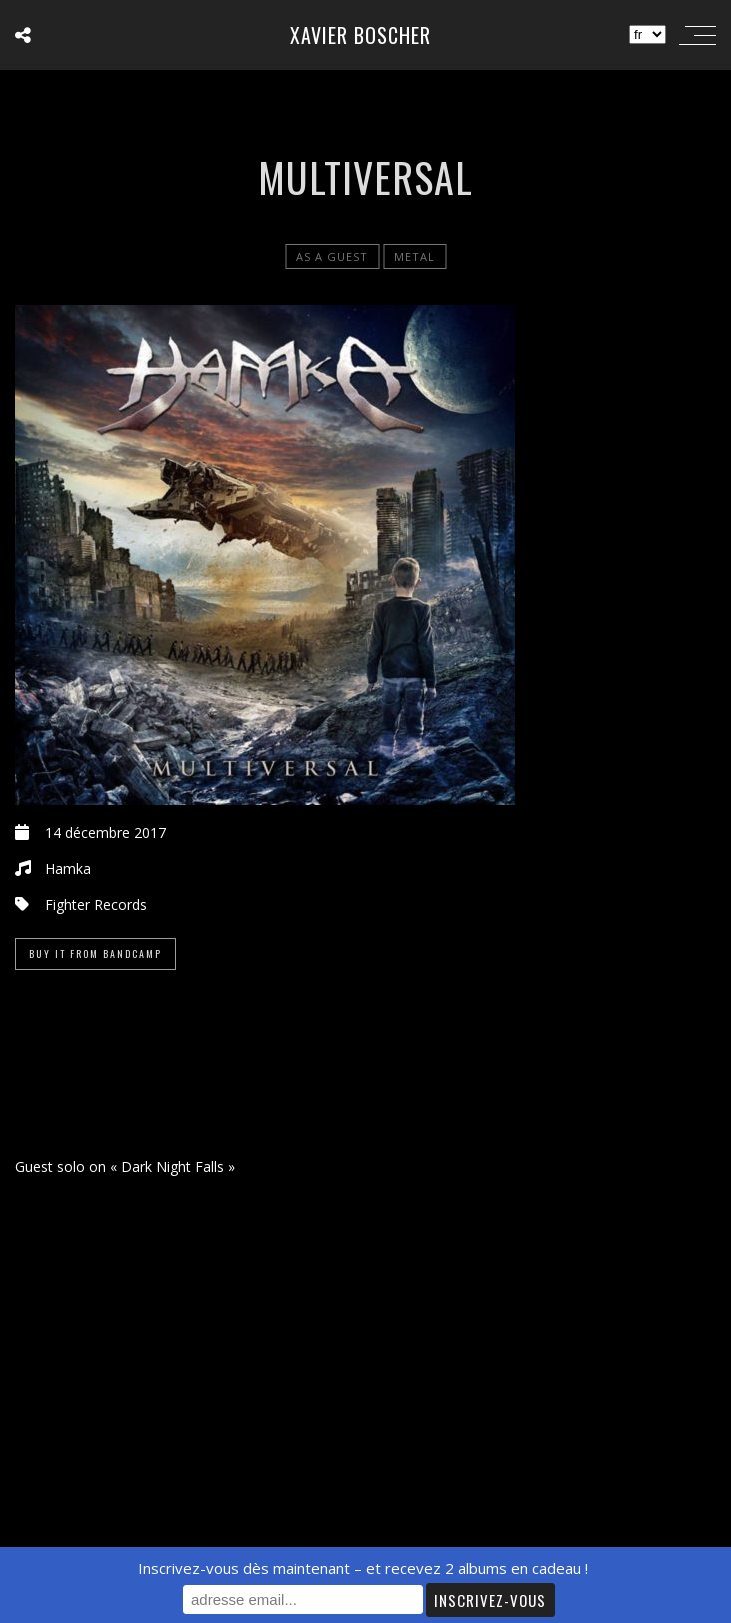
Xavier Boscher (360, 35)
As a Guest (332, 256)
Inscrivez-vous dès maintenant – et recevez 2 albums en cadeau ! (363, 1568)
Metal (414, 256)
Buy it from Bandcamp (95, 953)
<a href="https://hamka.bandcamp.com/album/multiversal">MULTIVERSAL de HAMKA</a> (365, 1072)
